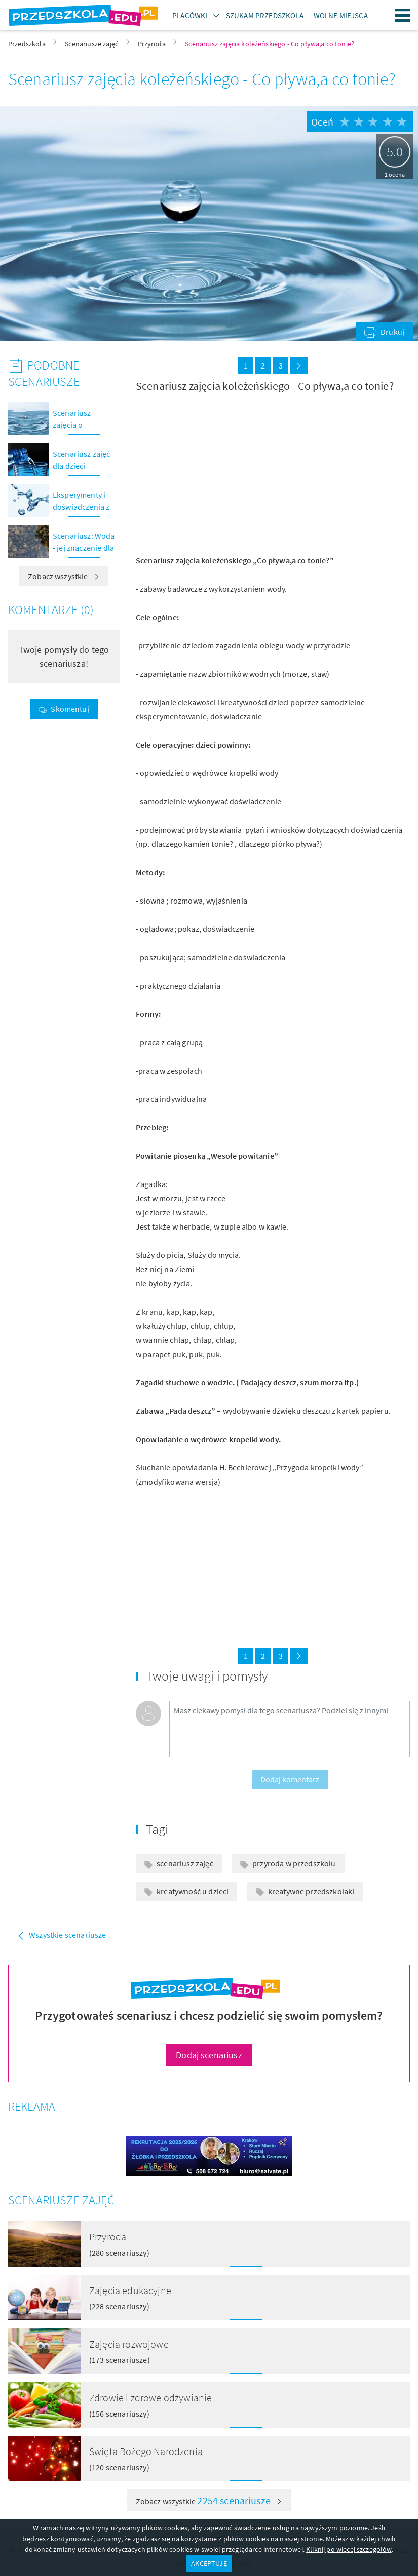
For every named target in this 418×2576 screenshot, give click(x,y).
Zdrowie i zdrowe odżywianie (150, 2397)
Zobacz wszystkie (64, 576)
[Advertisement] (200, 474)
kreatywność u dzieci (193, 1891)
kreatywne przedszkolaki (311, 1891)
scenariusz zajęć (185, 1863)
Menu (403, 15)
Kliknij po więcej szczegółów (348, 2549)
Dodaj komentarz (289, 1779)
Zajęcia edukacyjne (130, 2290)
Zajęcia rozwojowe (129, 2344)
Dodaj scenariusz (209, 2055)
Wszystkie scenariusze (67, 1935)
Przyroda (107, 2236)
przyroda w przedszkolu (294, 1863)
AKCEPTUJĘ (208, 2563)
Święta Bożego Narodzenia (146, 2451)
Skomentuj (70, 709)
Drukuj (392, 331)
